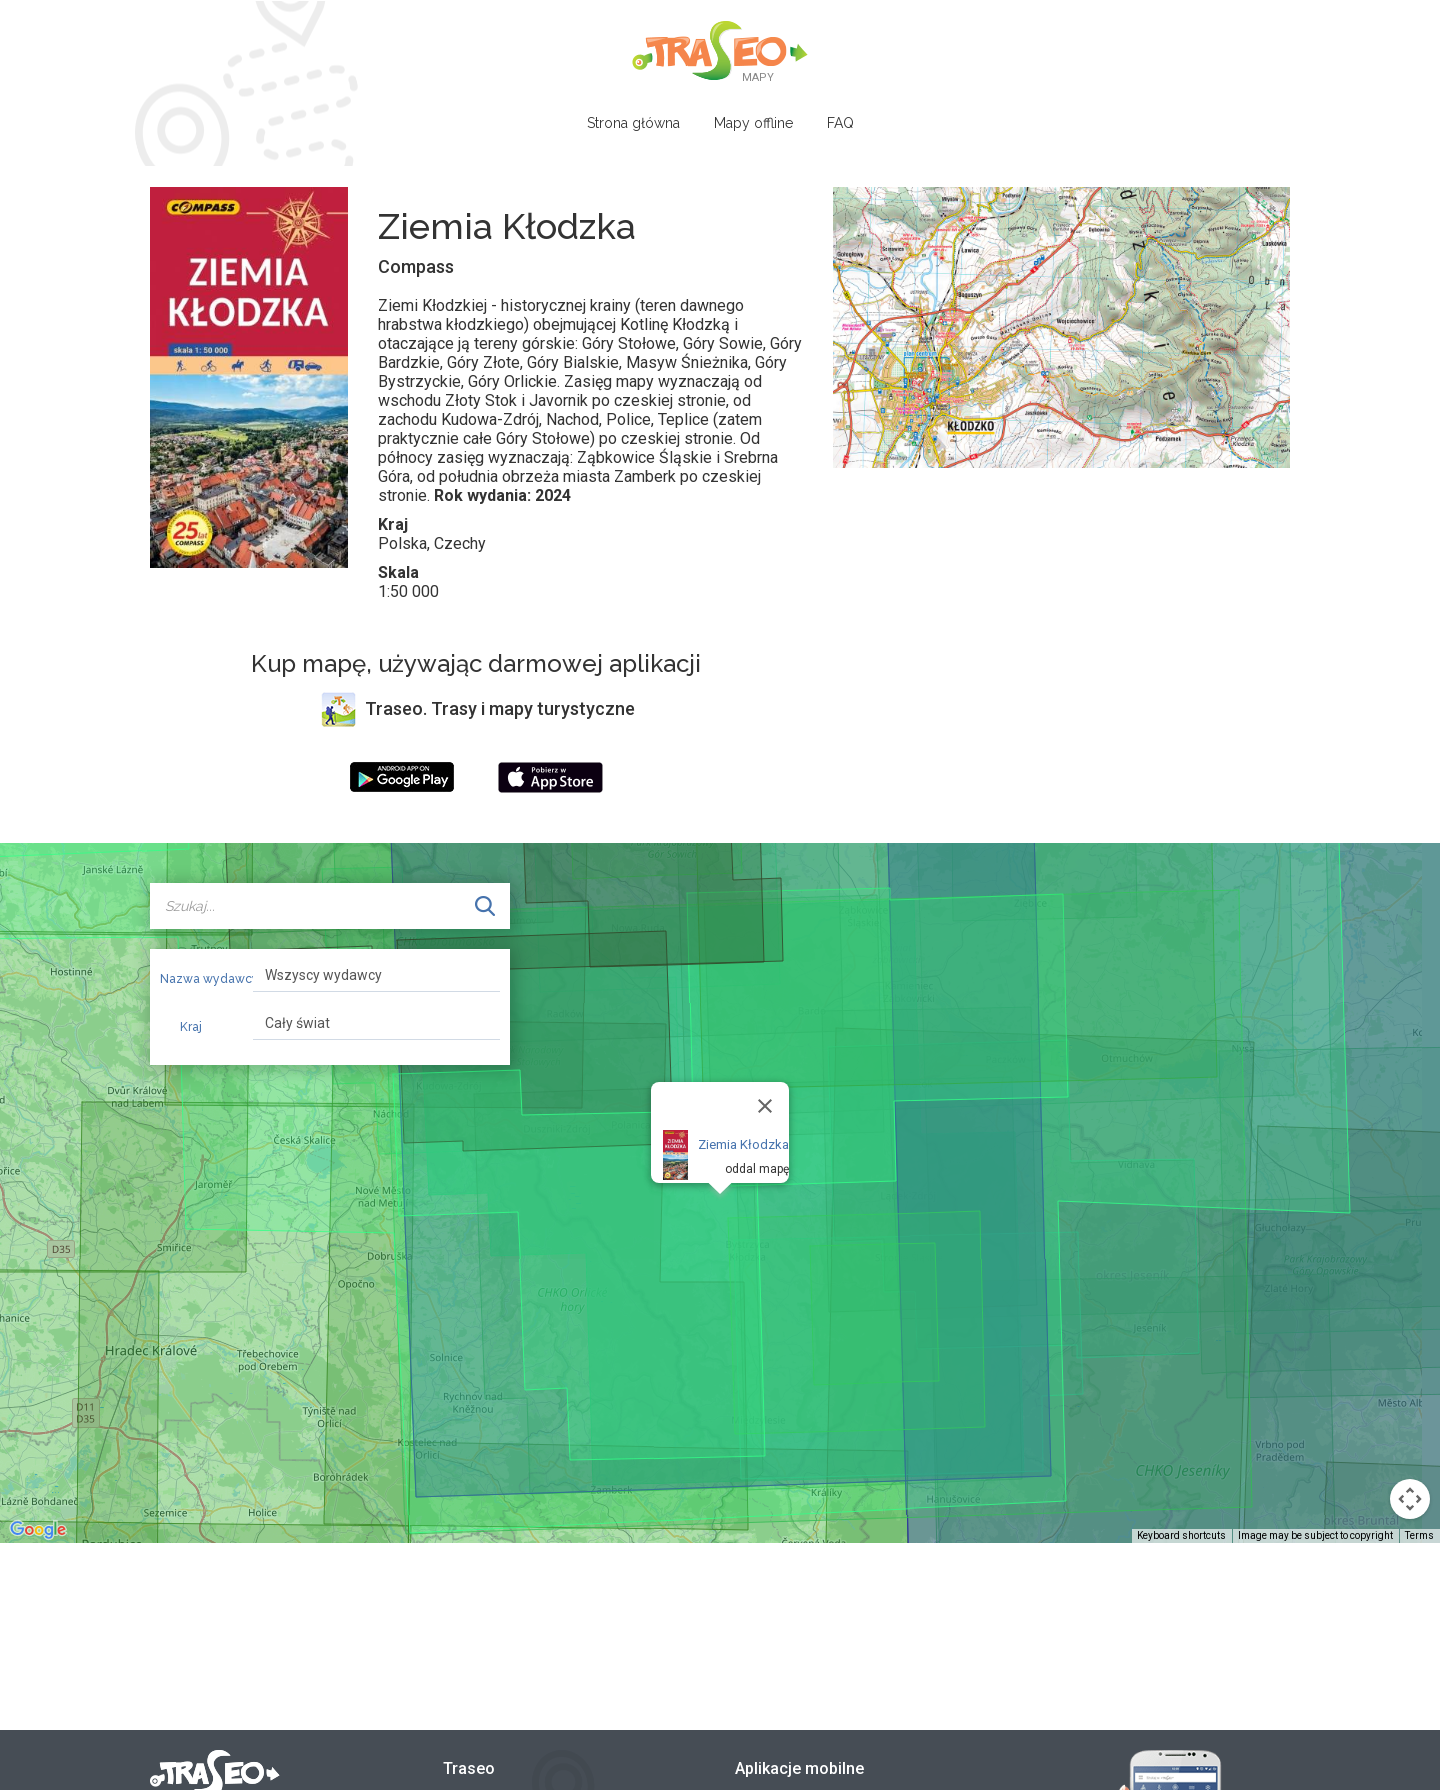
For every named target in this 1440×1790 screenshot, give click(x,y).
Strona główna (633, 123)
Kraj (191, 1027)
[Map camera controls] (1410, 1499)
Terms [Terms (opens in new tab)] (1419, 1535)
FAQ (840, 123)
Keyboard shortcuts (1181, 1535)
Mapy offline (753, 123)
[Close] (765, 1106)
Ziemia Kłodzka (743, 1144)
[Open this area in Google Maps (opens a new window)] (38, 1530)
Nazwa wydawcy (199, 979)
